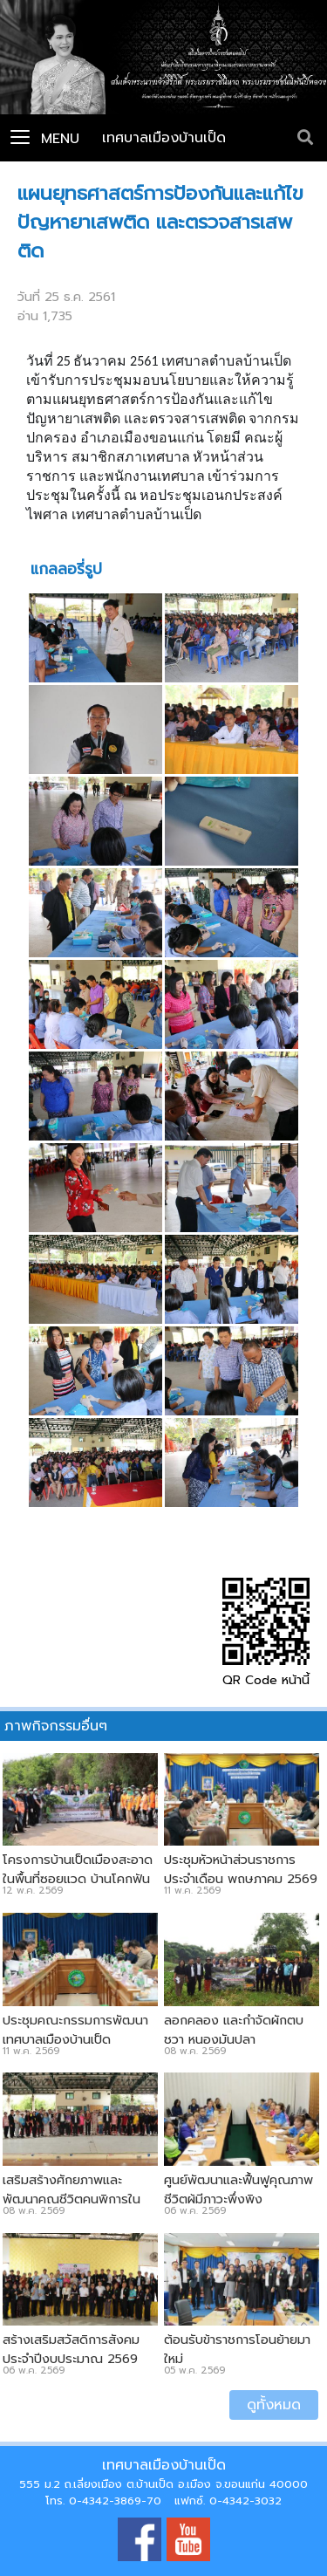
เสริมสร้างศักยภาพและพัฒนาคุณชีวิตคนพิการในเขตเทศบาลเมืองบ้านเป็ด (71, 2199)
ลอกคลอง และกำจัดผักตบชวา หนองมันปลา (233, 2030)
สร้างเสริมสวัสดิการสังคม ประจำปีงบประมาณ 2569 (71, 2349)
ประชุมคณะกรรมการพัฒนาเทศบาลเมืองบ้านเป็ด (75, 2030)
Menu (44, 138)
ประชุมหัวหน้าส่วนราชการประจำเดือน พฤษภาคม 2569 (240, 1869)
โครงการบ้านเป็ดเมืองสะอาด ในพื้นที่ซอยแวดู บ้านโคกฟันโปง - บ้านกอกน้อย (78, 1879)
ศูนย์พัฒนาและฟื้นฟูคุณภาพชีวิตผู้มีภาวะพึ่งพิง (238, 2189)
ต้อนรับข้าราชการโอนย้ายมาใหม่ (237, 2349)
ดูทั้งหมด (274, 2404)
